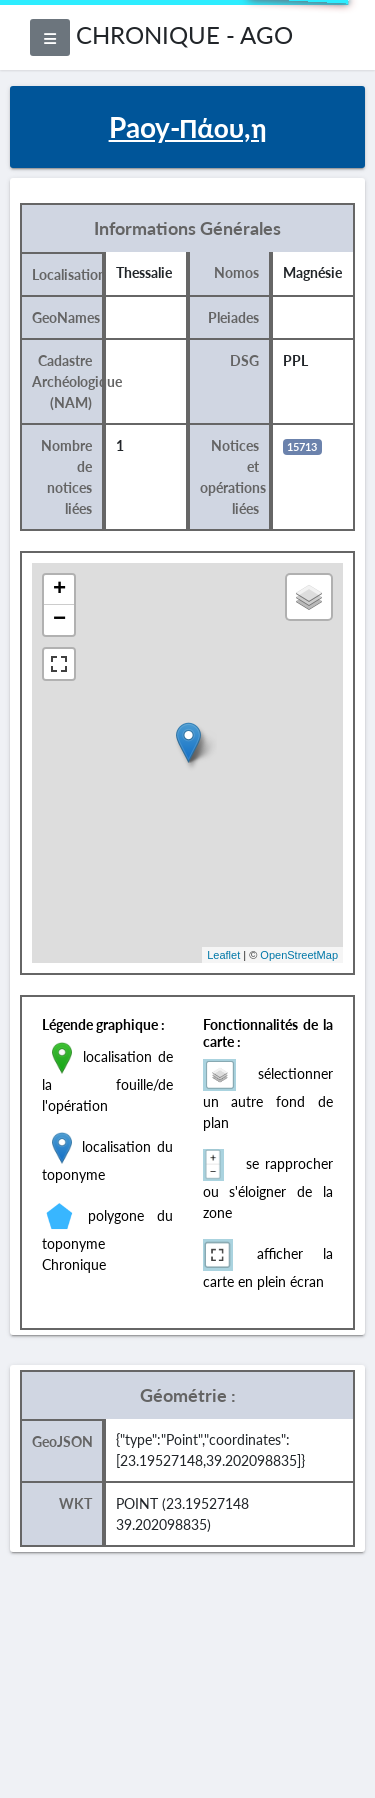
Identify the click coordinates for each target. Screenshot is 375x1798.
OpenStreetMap (299, 955)
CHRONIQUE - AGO (184, 34)
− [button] (59, 620)
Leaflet (223, 955)
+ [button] (59, 590)
